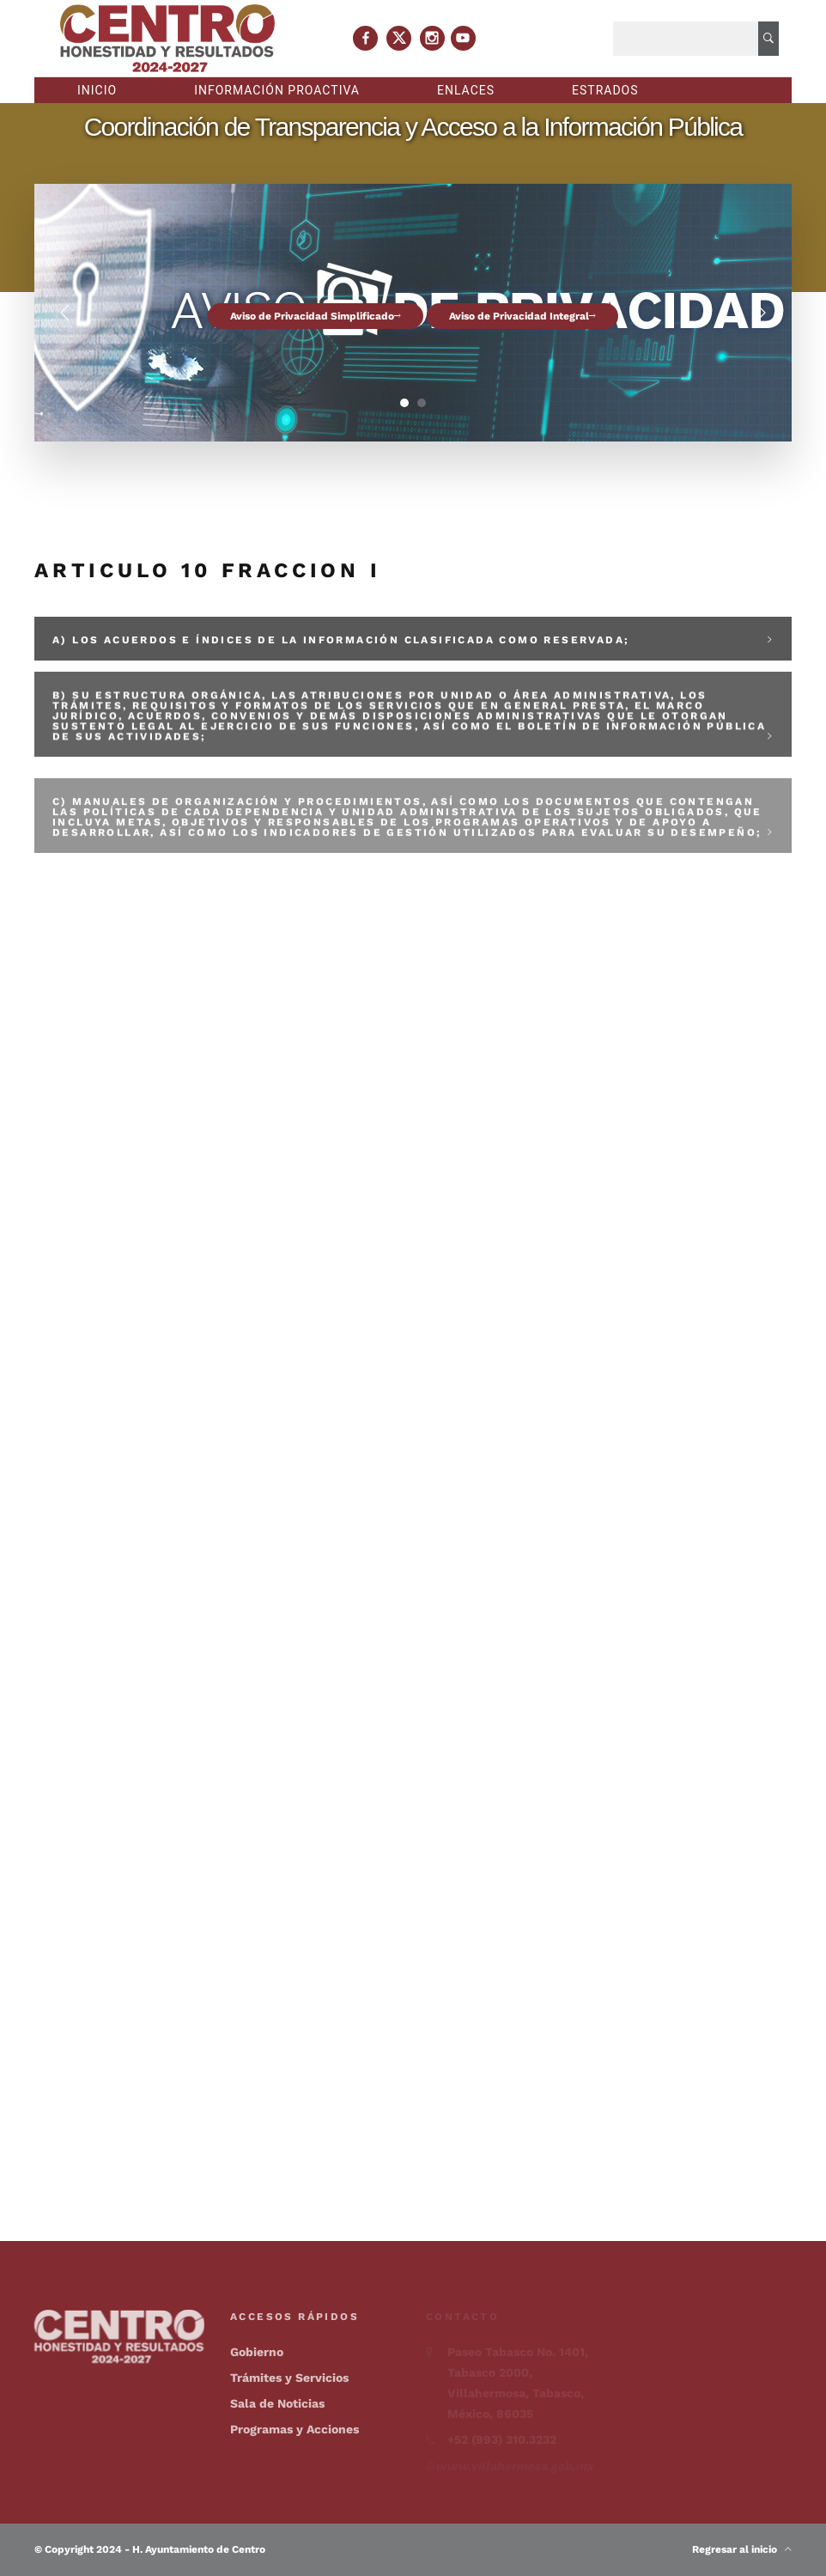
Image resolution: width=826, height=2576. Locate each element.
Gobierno (256, 2352)
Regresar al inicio (742, 2549)
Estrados (605, 90)
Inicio (97, 90)
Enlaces (466, 90)
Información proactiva (277, 90)
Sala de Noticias (277, 2403)
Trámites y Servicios (289, 2377)
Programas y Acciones (294, 2429)
